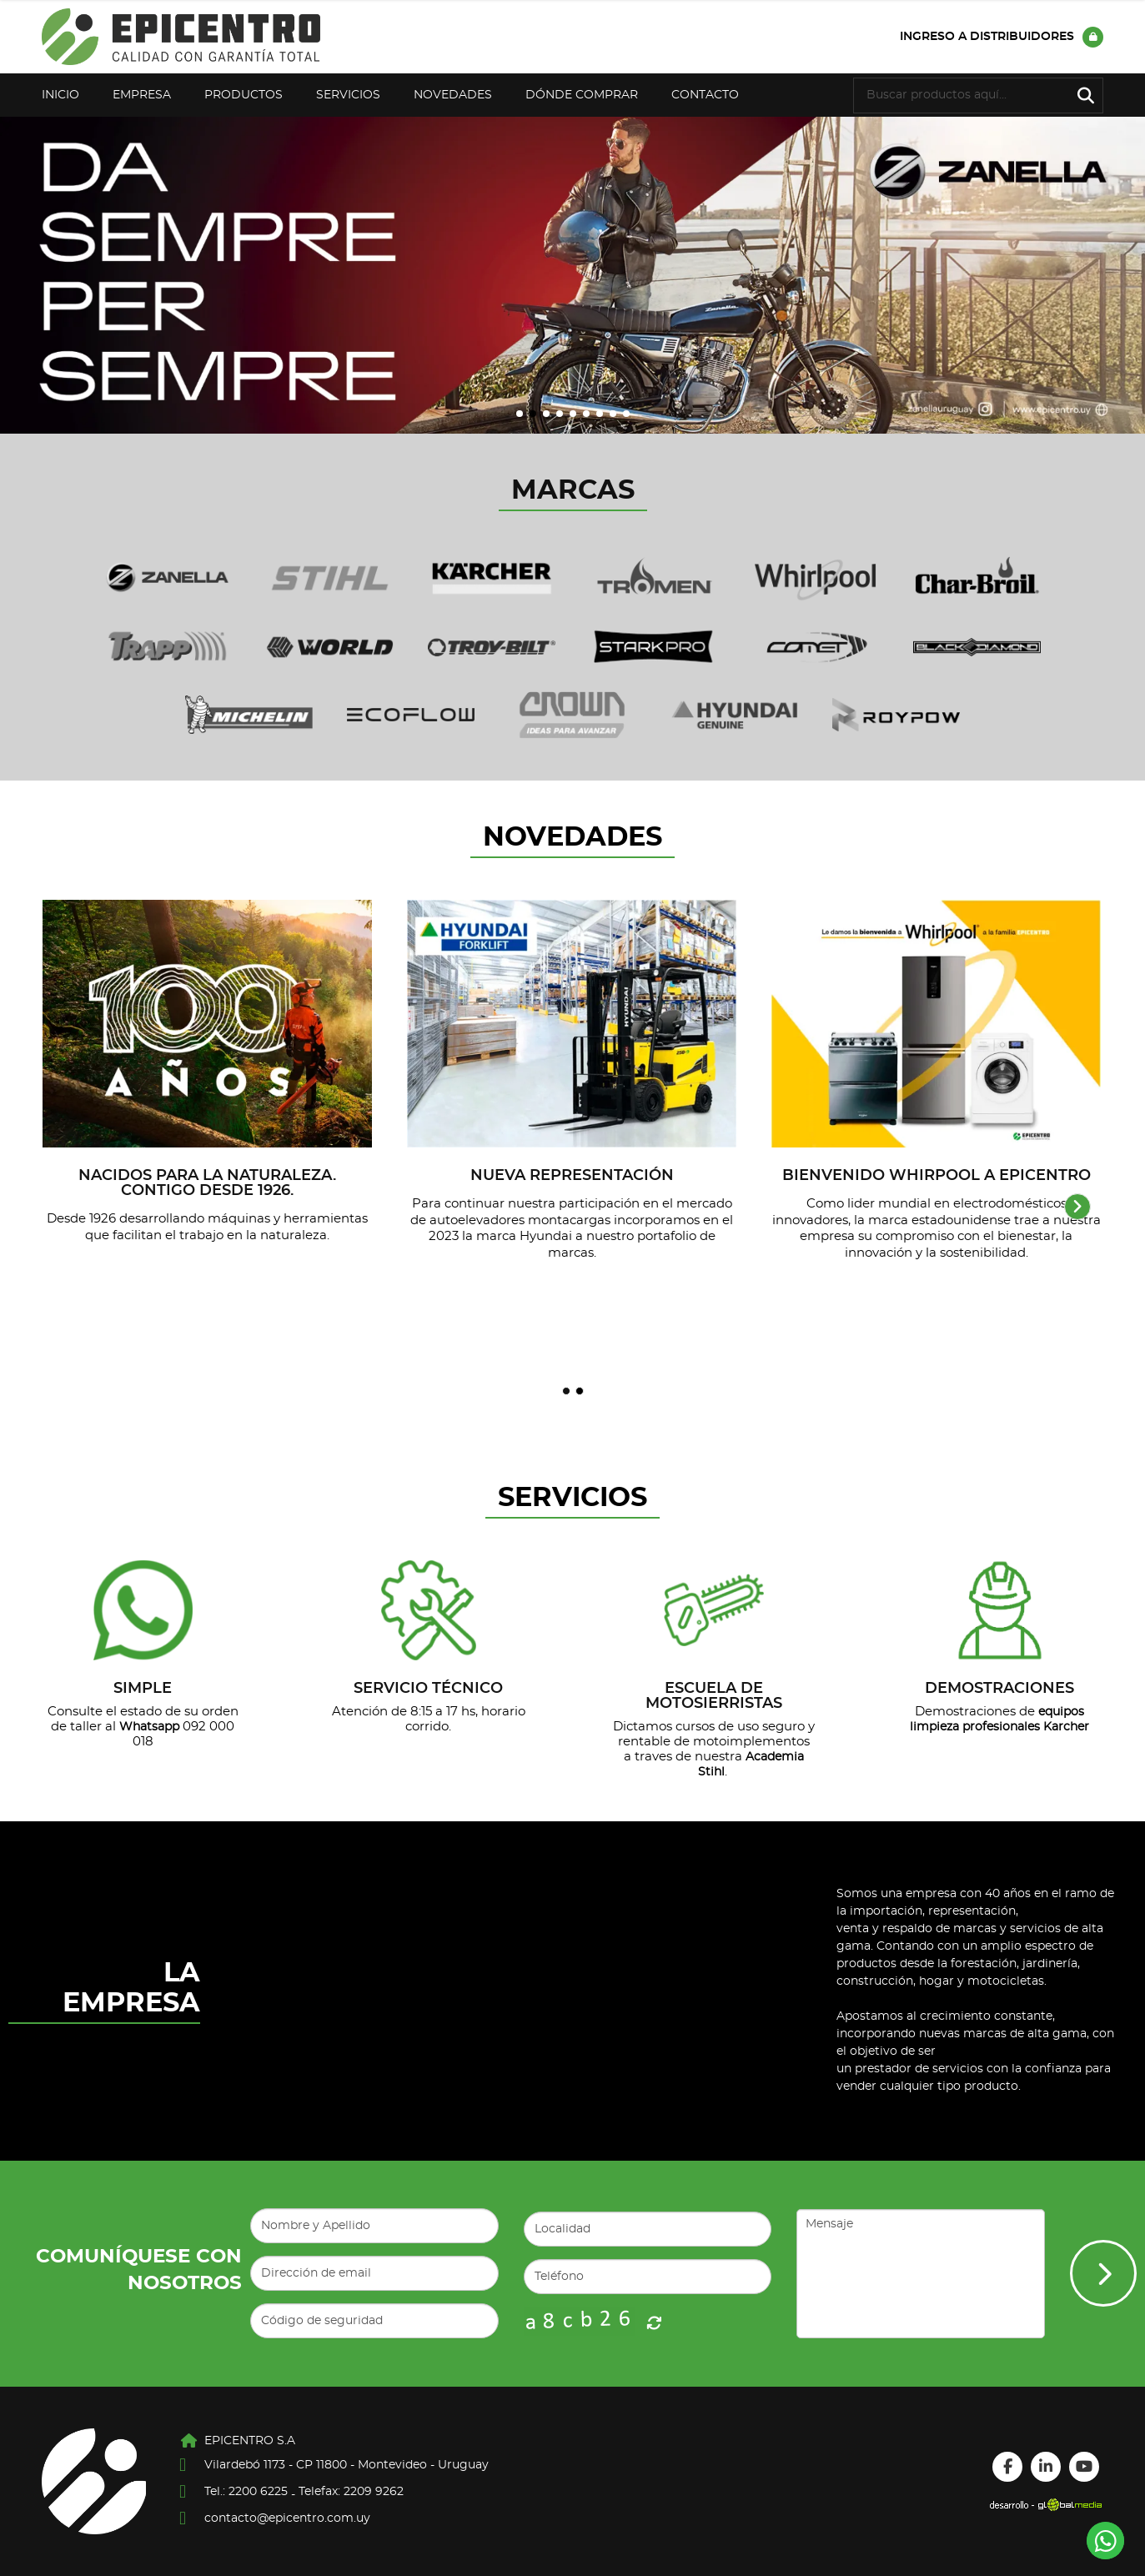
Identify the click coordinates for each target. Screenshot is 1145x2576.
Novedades (453, 95)
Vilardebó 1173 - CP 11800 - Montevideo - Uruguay (346, 2465)
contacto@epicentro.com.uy (287, 2518)
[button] (519, 413)
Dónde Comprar (581, 95)
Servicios (348, 95)
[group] (572, 275)
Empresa (142, 95)
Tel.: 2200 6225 (246, 2492)
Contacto (705, 95)
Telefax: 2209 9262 (351, 2492)
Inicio (60, 95)
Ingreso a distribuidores (1001, 37)
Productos (243, 95)
